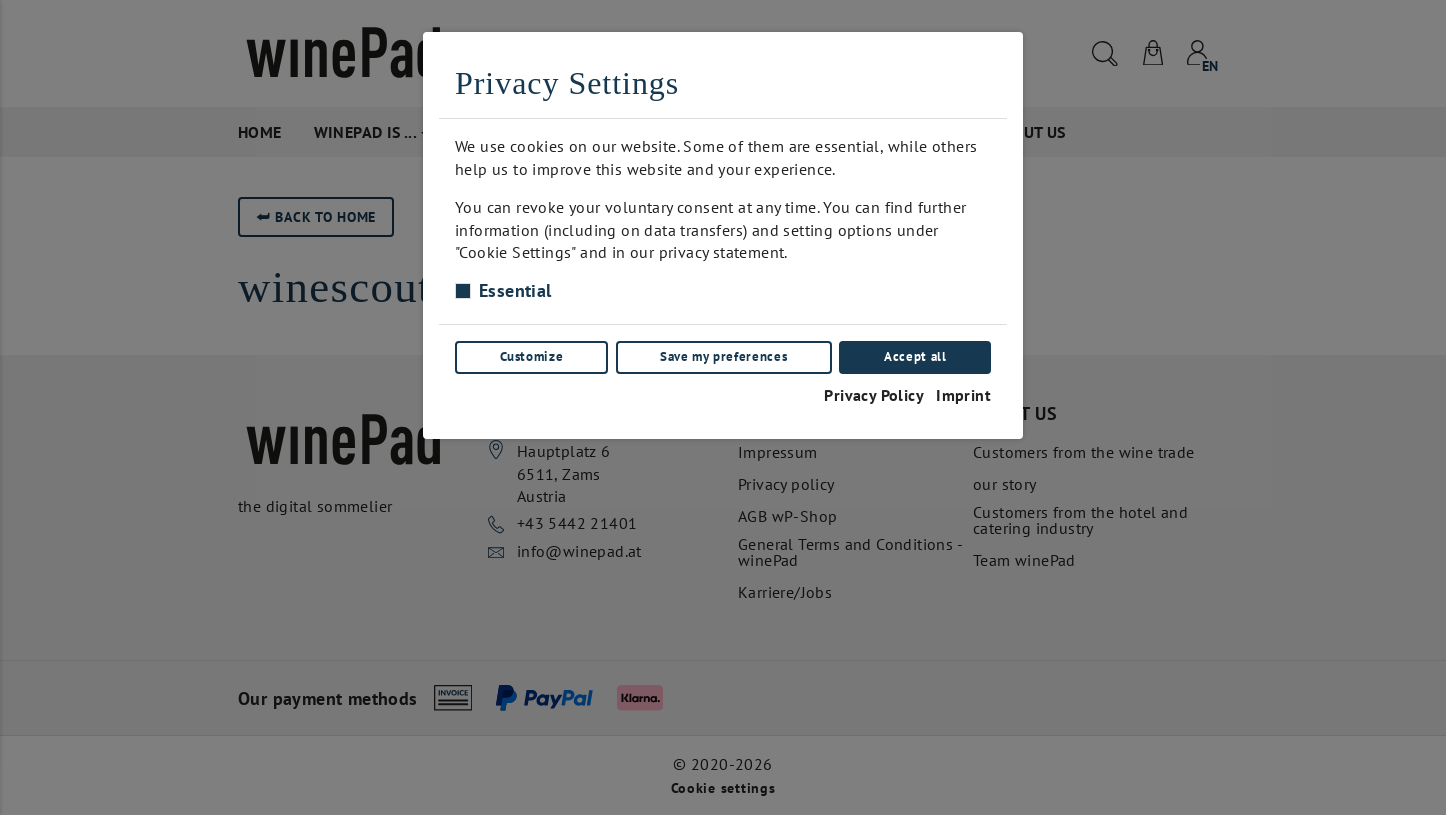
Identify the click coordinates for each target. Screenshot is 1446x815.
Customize (531, 356)
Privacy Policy (874, 394)
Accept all (915, 356)
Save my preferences (723, 356)
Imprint (963, 394)
